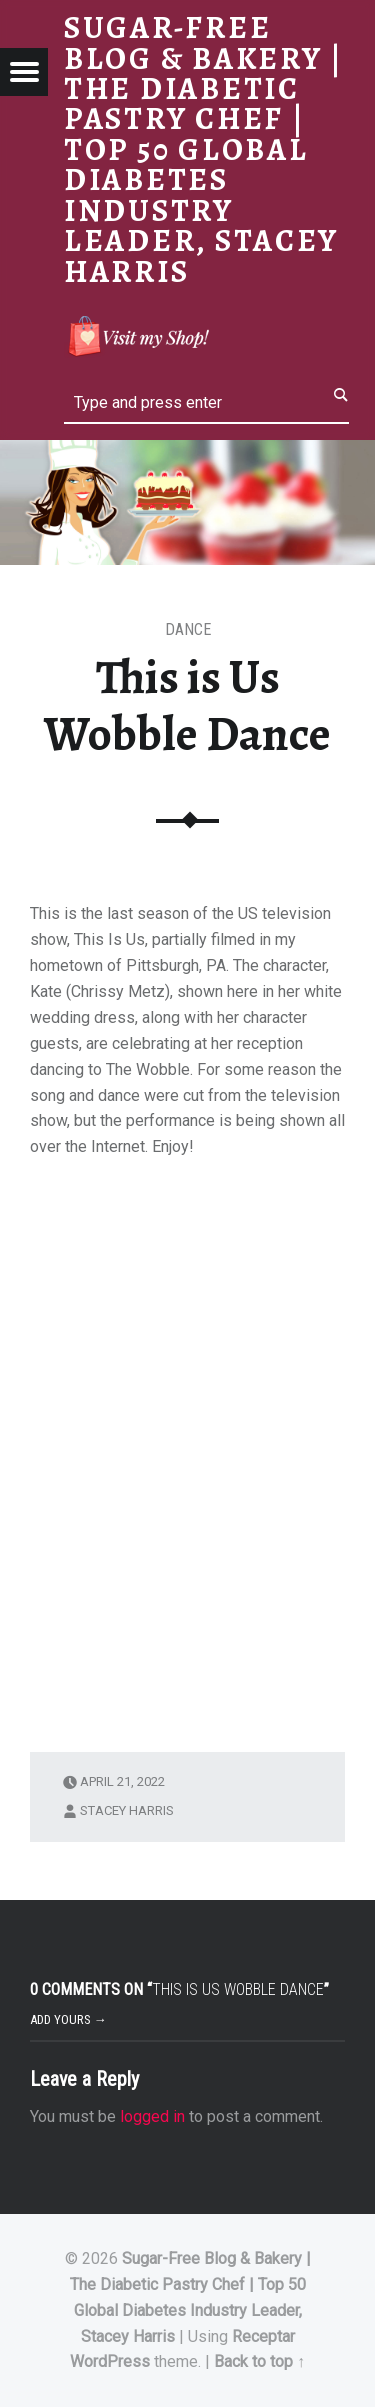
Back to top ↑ (259, 2361)
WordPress (110, 2361)
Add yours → (68, 2019)
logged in (152, 2116)
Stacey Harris (127, 1810)
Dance (188, 629)
